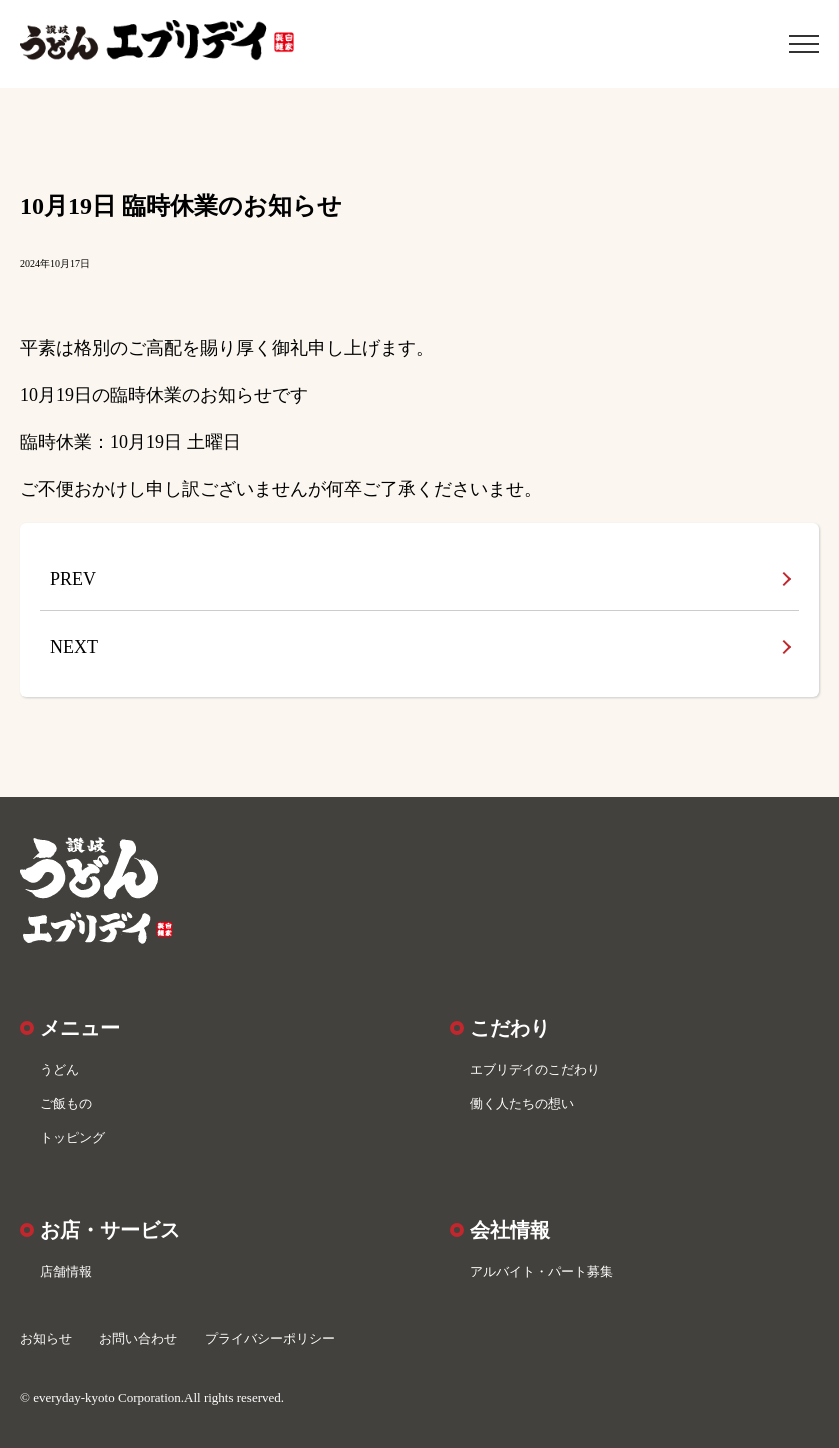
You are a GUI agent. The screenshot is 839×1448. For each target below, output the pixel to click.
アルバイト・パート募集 (541, 1271)
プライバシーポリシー (270, 1338)
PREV (73, 579)
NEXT (74, 647)
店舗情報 (66, 1271)
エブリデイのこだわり (535, 1069)
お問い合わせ (138, 1338)
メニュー (80, 1028)
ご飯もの (66, 1103)
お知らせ (46, 1338)
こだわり (510, 1028)
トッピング (72, 1137)
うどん (59, 1069)
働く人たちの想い (522, 1103)
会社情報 (510, 1230)
